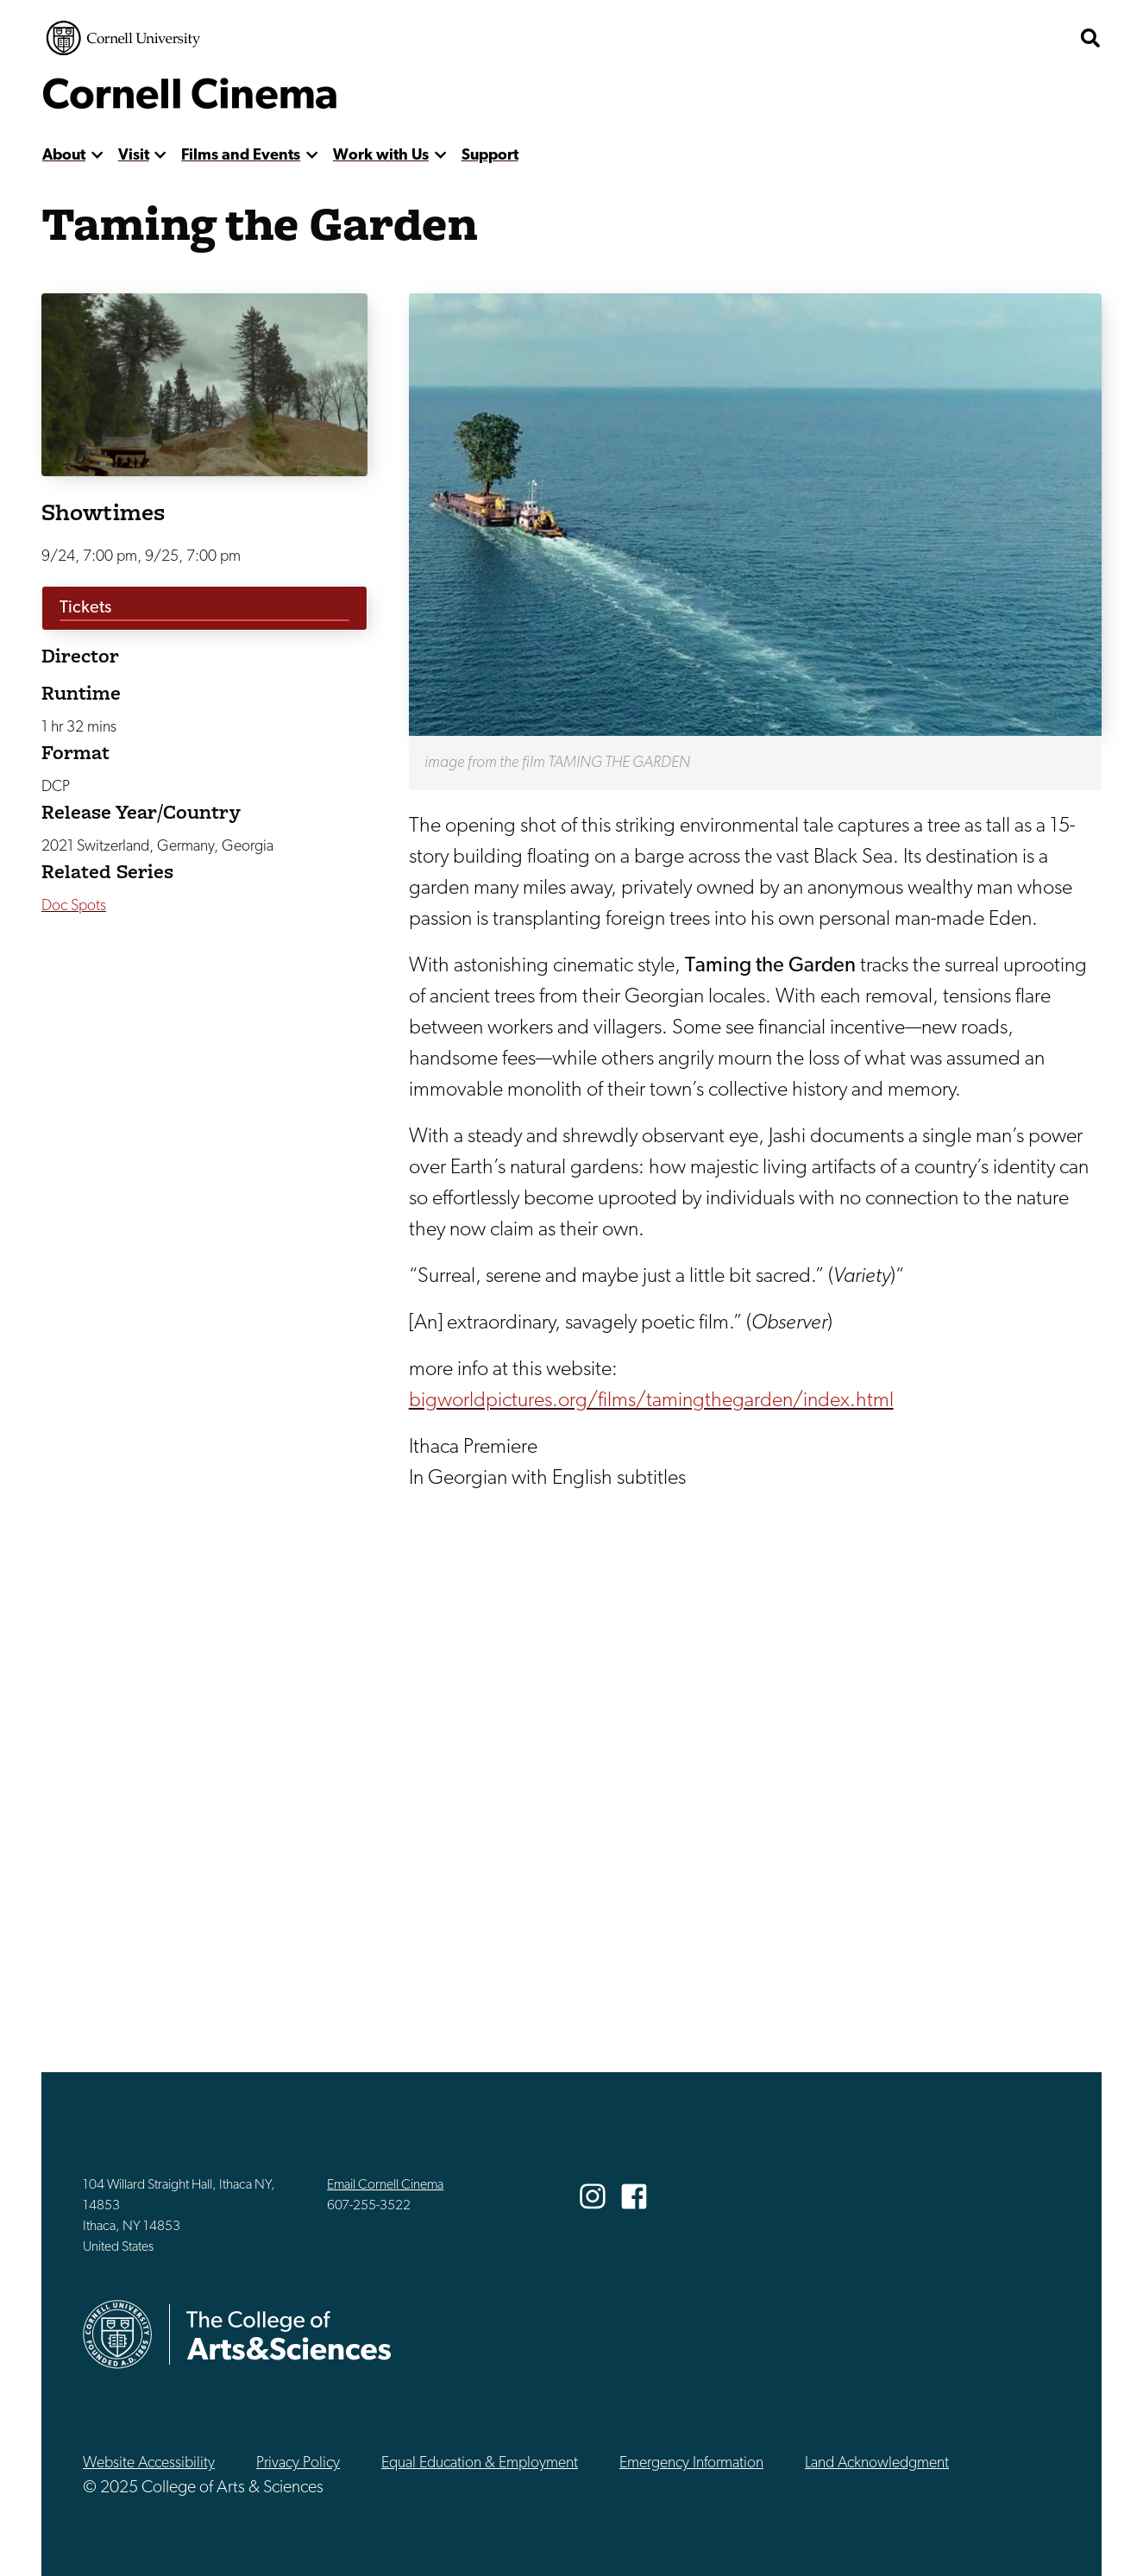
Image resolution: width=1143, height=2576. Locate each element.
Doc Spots (73, 906)
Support (490, 156)
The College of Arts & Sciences (967, 37)
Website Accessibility (149, 2463)
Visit (133, 156)
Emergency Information (691, 2463)
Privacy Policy (298, 2463)
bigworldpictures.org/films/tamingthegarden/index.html (651, 1401)
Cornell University (123, 38)
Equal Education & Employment (479, 2463)
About (63, 156)
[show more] (97, 155)
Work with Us (381, 156)
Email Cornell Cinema (385, 2185)
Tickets (85, 608)
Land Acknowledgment (877, 2463)
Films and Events (240, 156)
